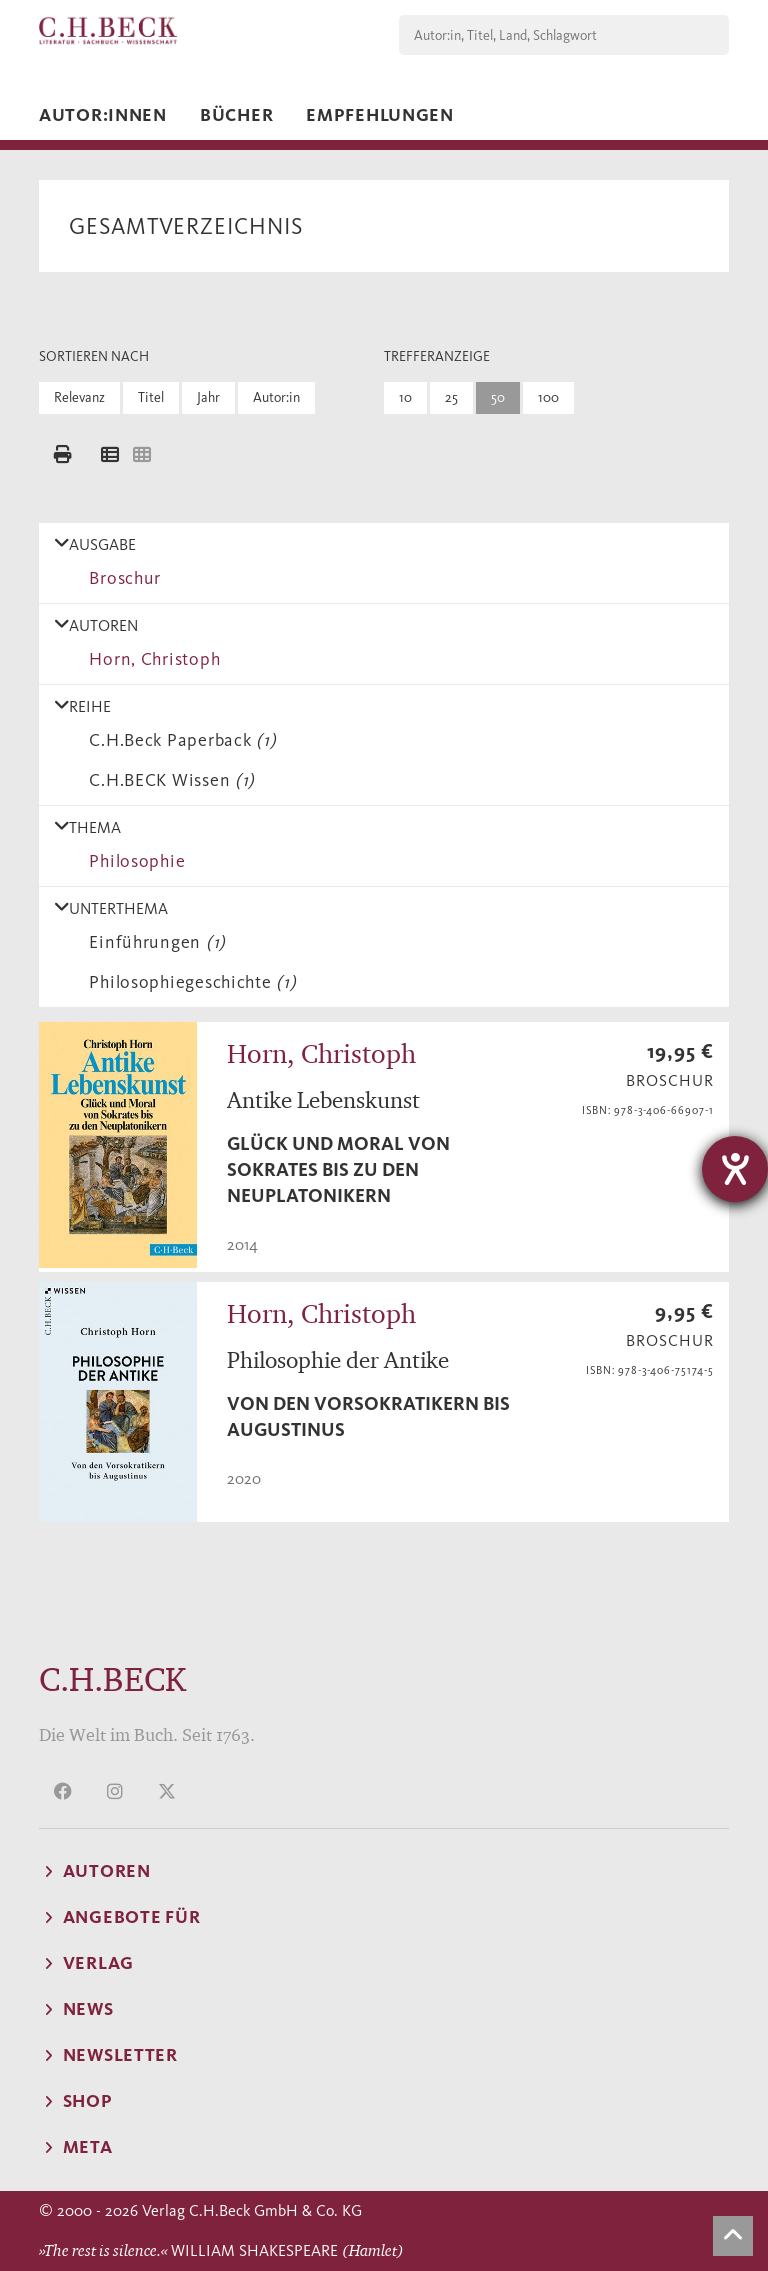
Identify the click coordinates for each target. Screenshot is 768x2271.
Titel (151, 397)
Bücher (236, 115)
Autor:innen (103, 115)
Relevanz (79, 397)
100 (548, 397)
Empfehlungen (380, 115)
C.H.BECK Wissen (167, 780)
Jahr (208, 397)
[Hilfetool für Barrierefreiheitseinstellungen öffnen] (735, 1169)
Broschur (120, 578)
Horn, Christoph (150, 659)
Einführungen (153, 942)
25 (451, 397)
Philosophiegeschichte (188, 982)
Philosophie (132, 861)
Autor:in (276, 397)
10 (405, 397)
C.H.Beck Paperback (178, 740)
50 (498, 397)
